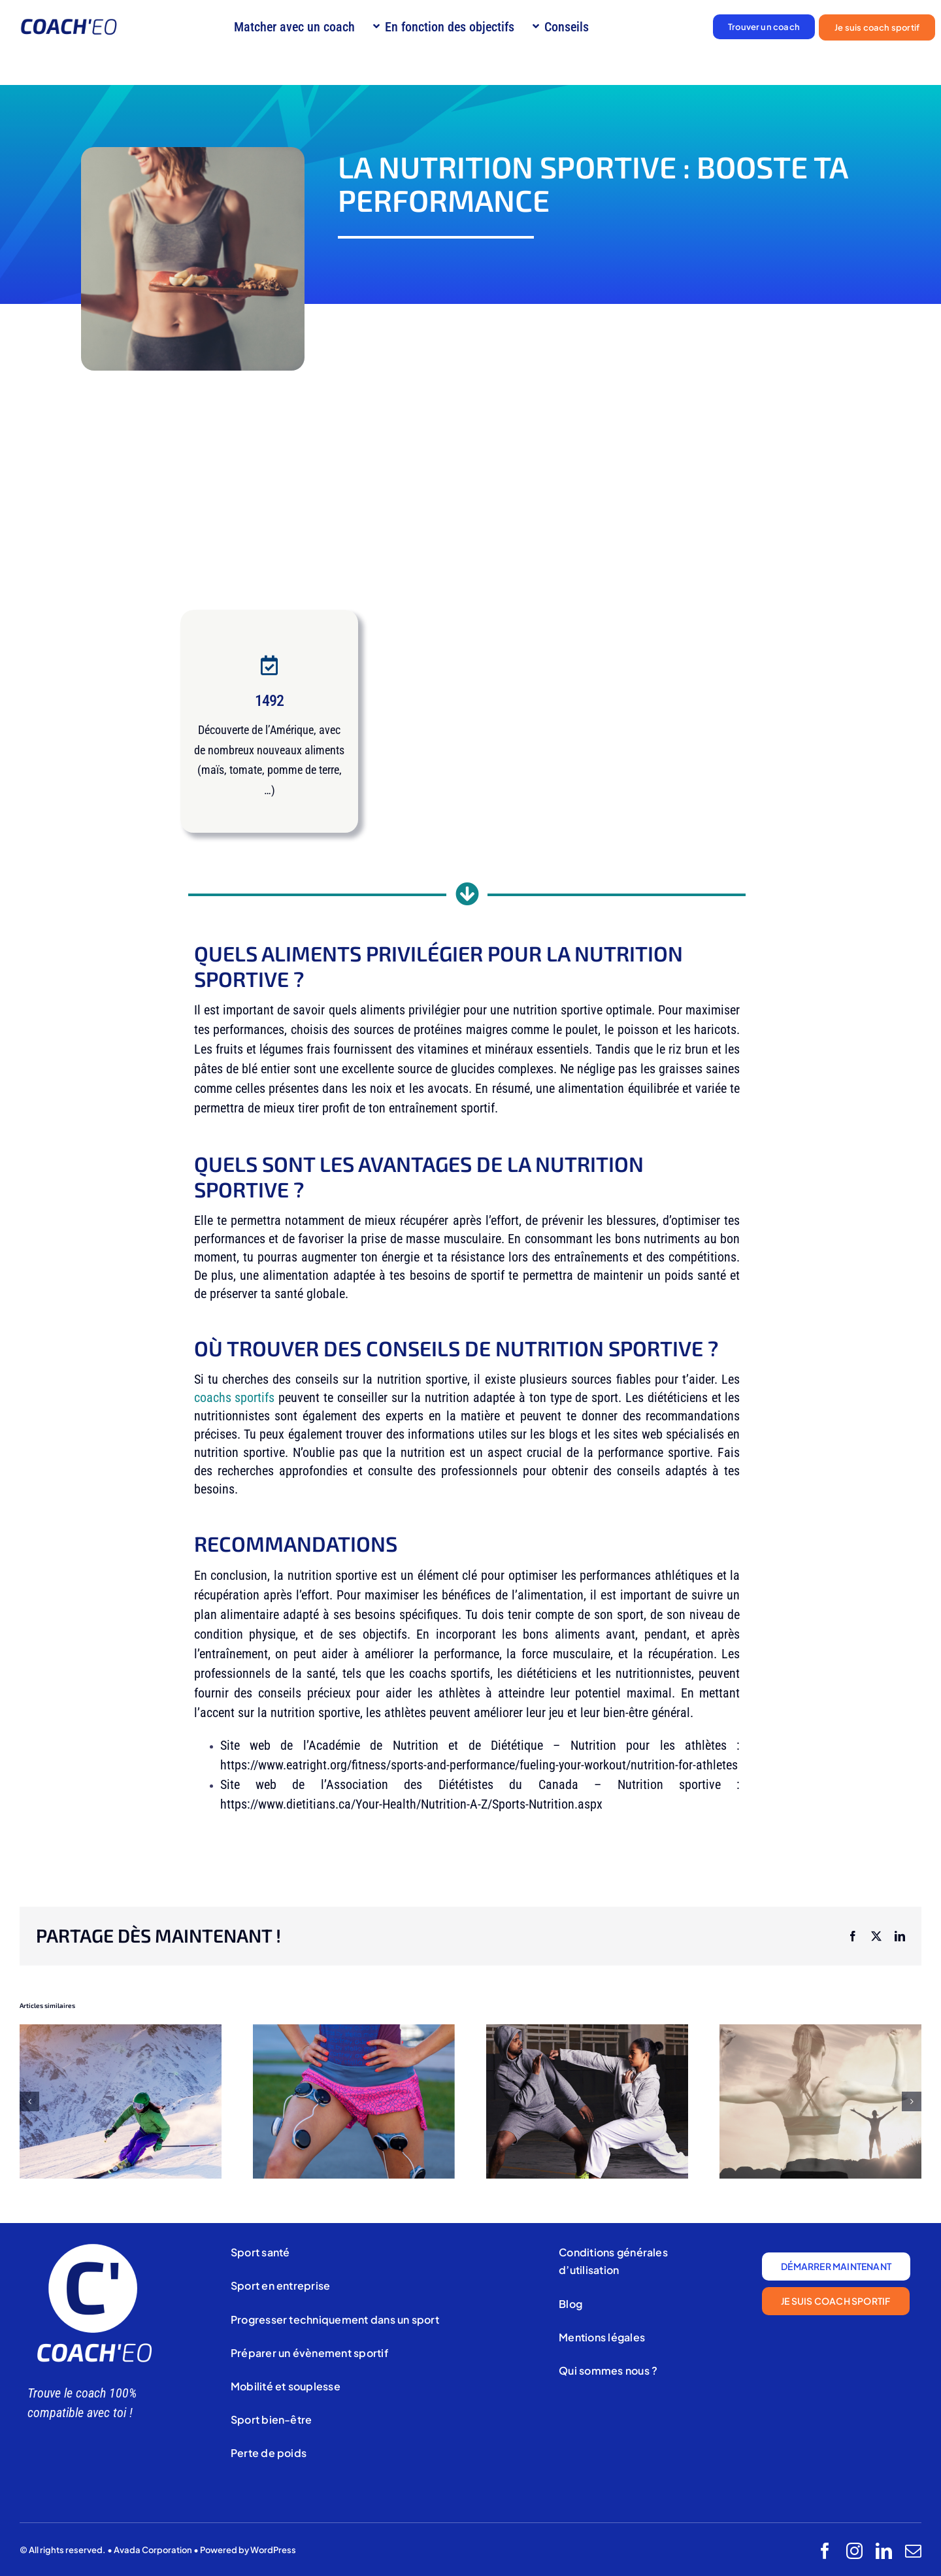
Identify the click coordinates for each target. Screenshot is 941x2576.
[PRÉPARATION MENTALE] (820, 2032)
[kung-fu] (587, 2032)
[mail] (913, 2551)
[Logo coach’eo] (69, 25)
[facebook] (825, 2551)
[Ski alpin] (121, 2032)
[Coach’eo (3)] (92, 2246)
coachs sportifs (234, 1397)
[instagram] (854, 2551)
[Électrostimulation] (354, 2032)
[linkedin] (884, 2551)
